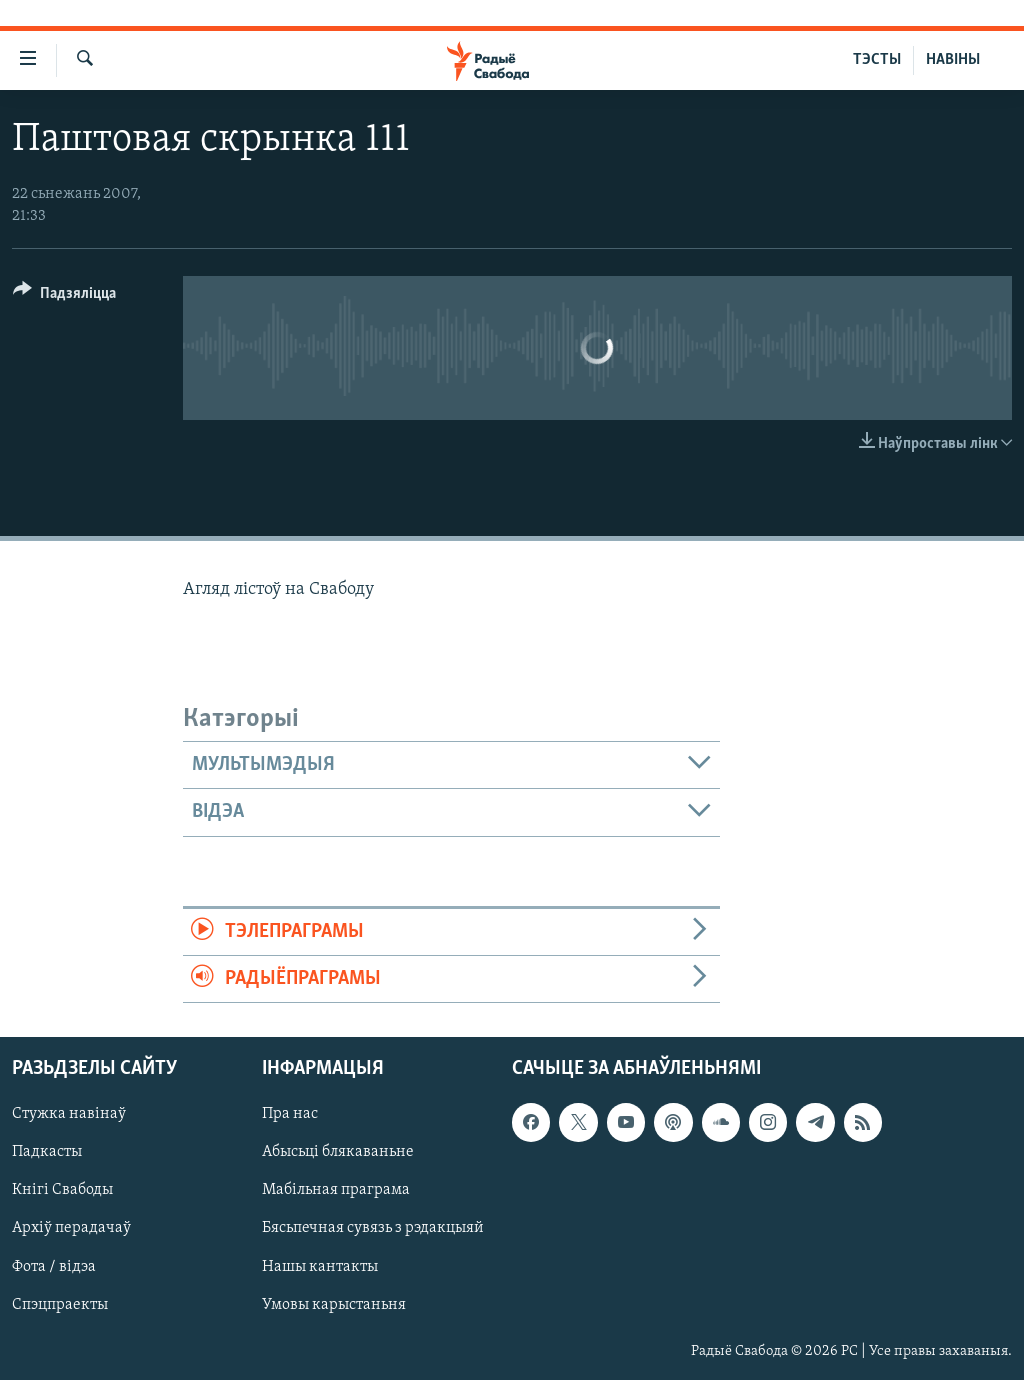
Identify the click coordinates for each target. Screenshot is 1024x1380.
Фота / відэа (54, 1267)
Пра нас (290, 1115)
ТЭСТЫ (877, 60)
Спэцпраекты (60, 1305)
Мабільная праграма (336, 1191)
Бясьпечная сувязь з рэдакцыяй (373, 1229)
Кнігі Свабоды (62, 1191)
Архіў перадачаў (71, 1229)
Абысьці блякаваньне (338, 1153)
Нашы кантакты (320, 1267)
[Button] (64, 296)
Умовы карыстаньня (334, 1305)
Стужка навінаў (69, 1115)
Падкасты (47, 1153)
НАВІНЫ (953, 60)
